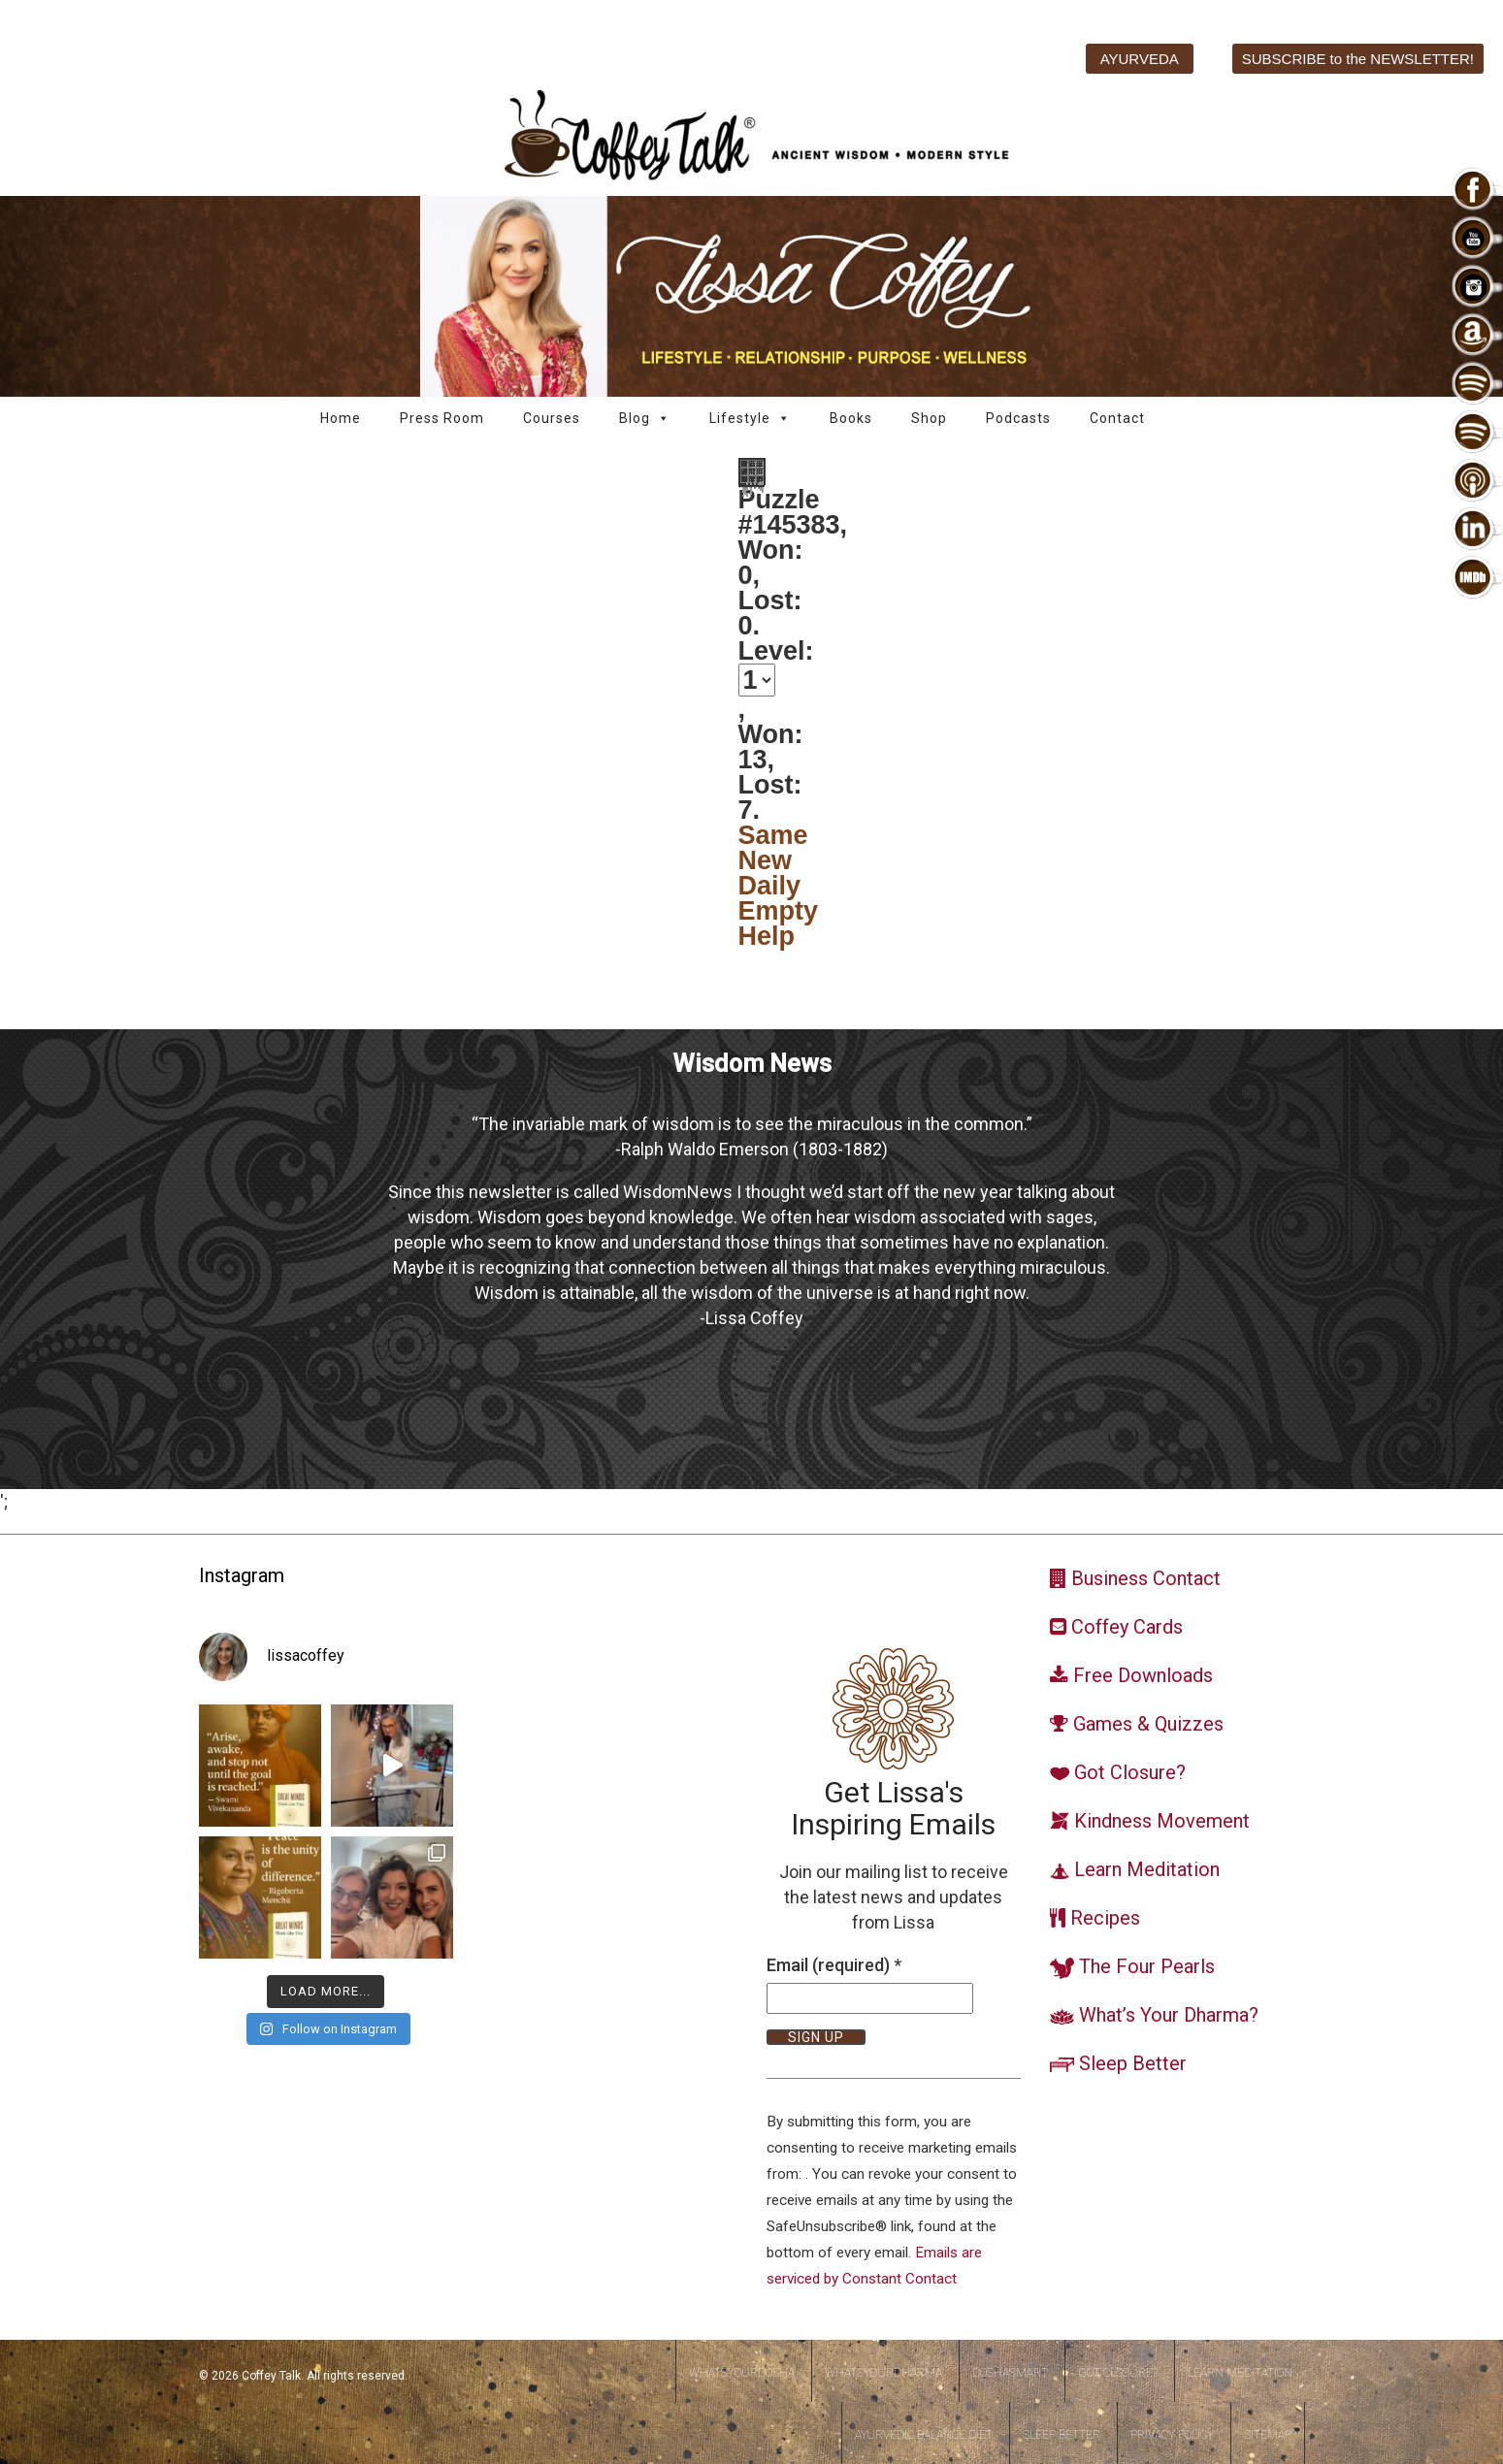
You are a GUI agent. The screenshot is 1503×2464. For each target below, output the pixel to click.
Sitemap (1267, 2435)
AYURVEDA (1139, 58)
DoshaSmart (1010, 2373)
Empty (778, 910)
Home (340, 418)
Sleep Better (1061, 2435)
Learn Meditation (1240, 2373)
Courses (551, 418)
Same (773, 835)
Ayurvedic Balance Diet (924, 2435)
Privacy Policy (1172, 2435)
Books (851, 418)
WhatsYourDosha (742, 2373)
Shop (929, 418)
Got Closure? (1118, 2373)
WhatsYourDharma (883, 2373)
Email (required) (834, 1965)
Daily (769, 885)
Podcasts (1018, 418)
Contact (1117, 418)
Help (767, 936)
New (765, 860)
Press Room (442, 418)
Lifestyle (750, 418)
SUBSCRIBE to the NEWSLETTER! (1358, 58)
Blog (644, 418)
